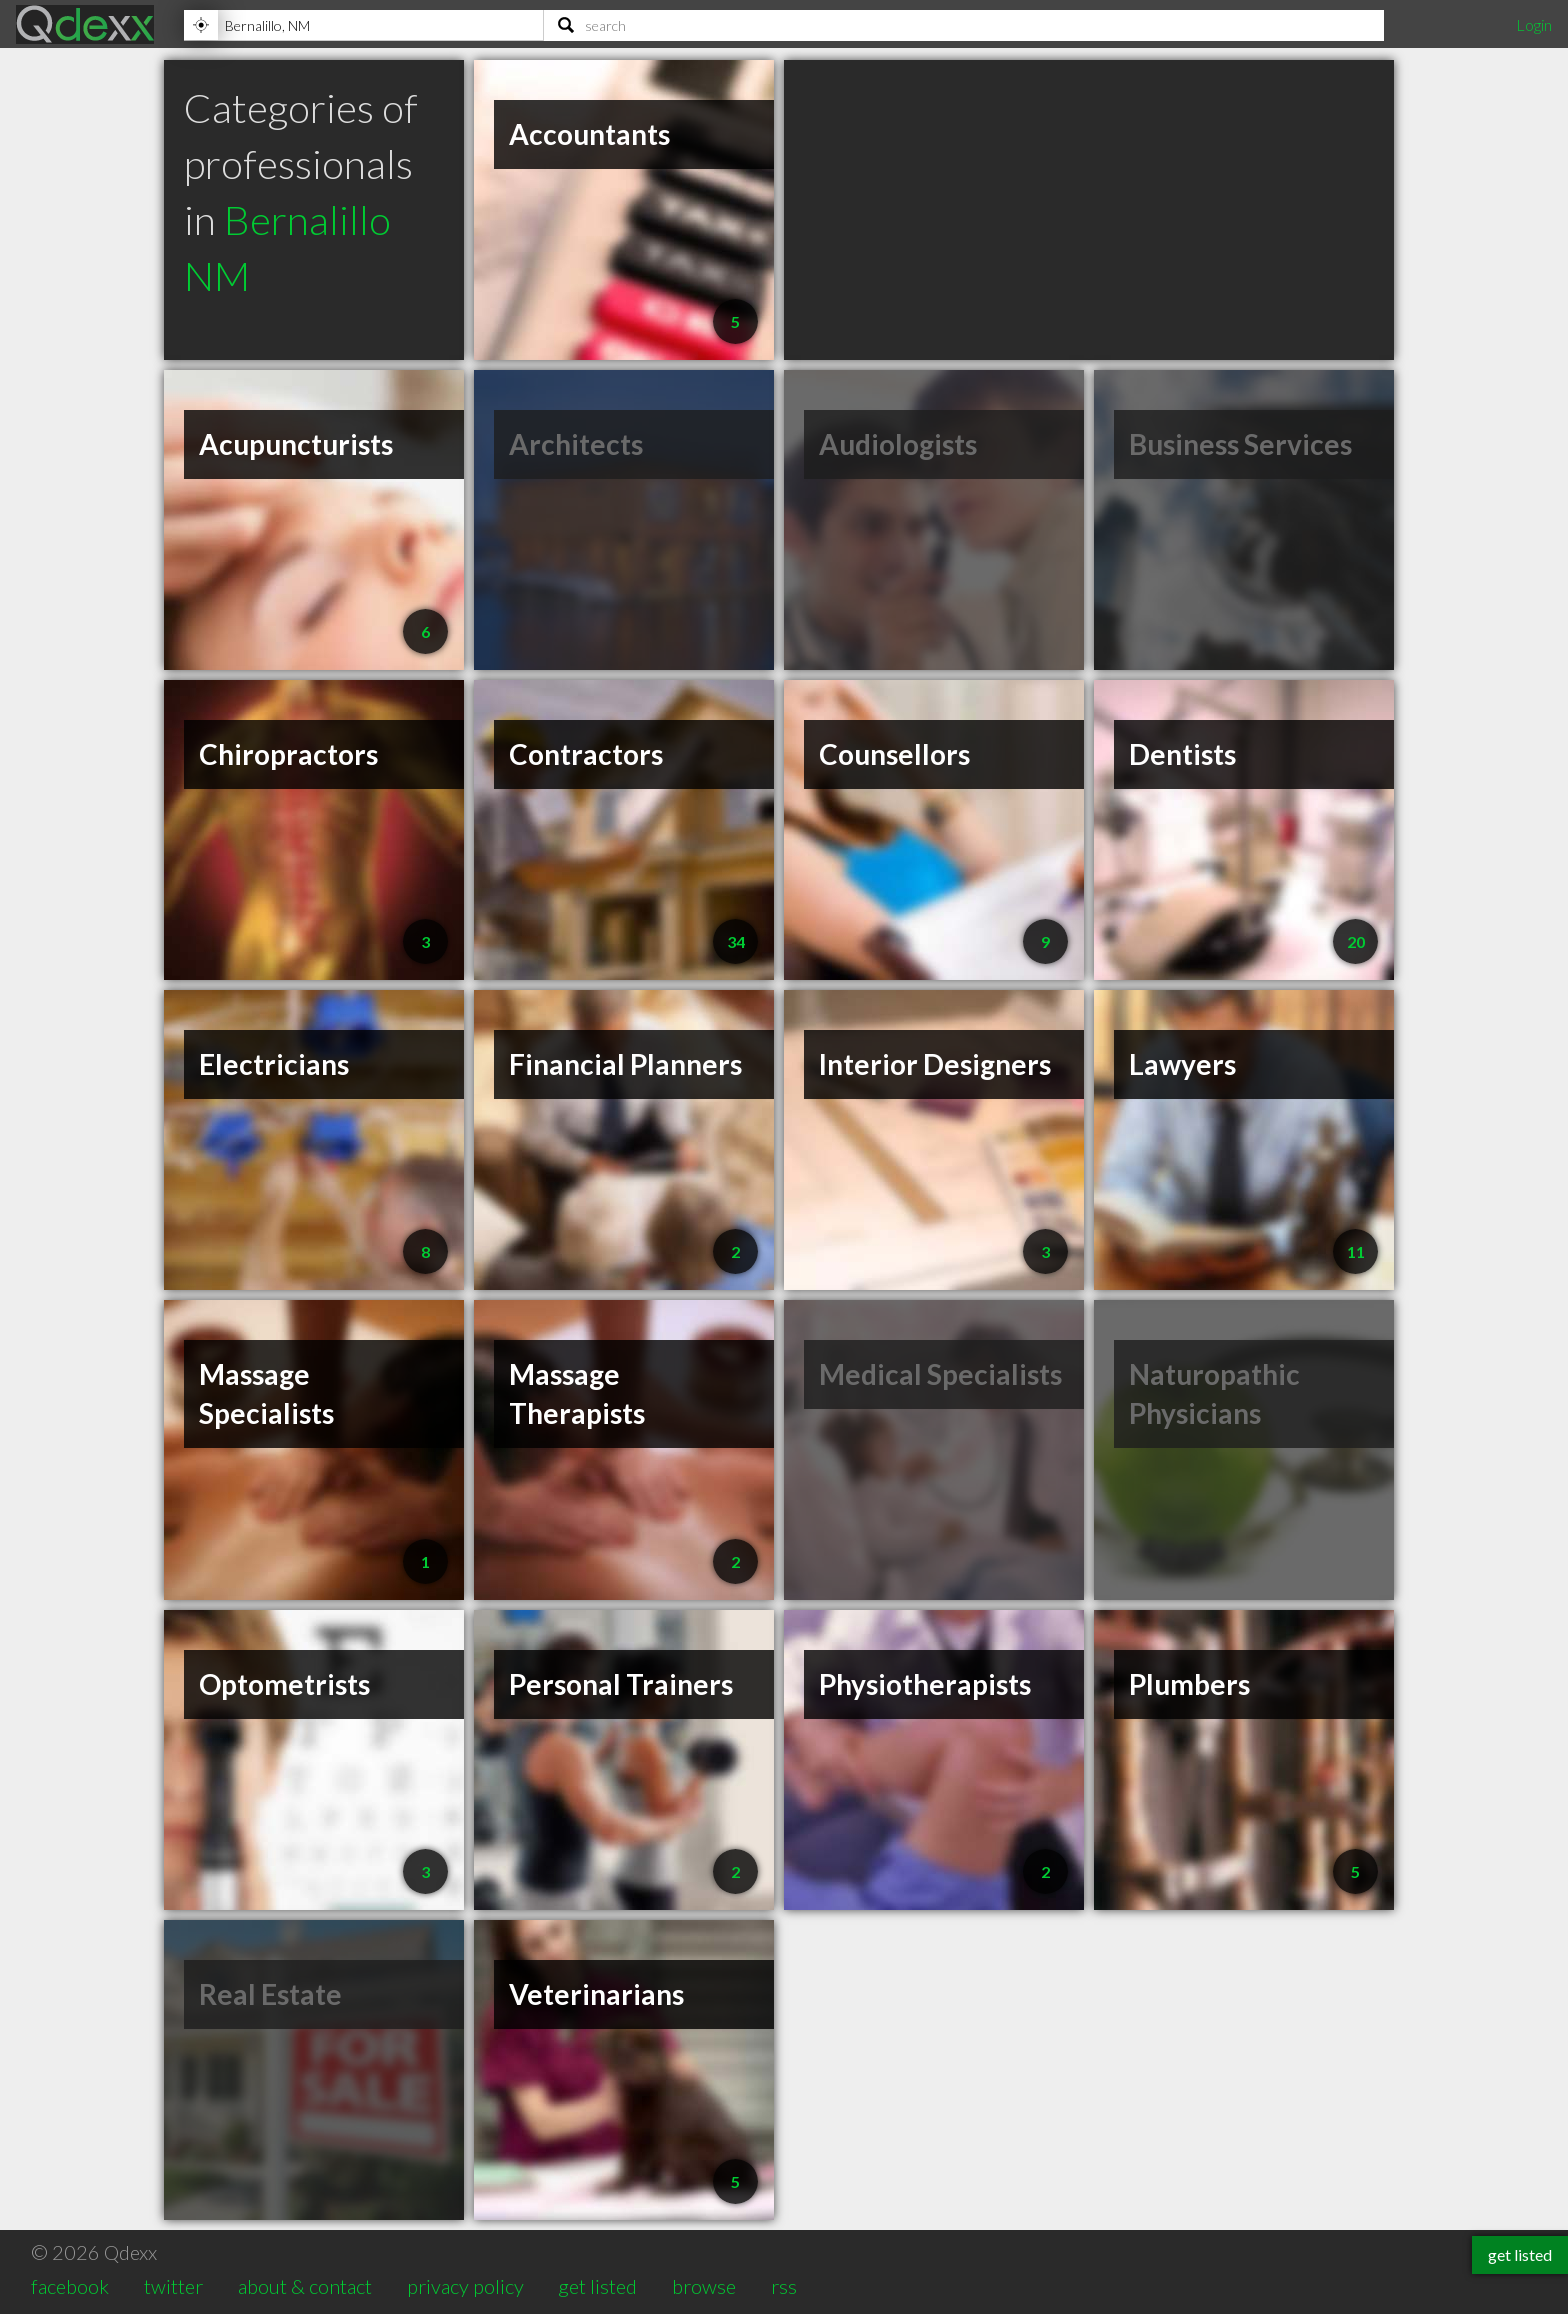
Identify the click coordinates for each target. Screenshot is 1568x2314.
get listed (597, 2286)
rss (784, 2286)
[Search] (964, 25)
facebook (70, 2286)
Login (1534, 24)
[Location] (363, 25)
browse (704, 2286)
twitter (173, 2286)
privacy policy (465, 2286)
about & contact (305, 2286)
